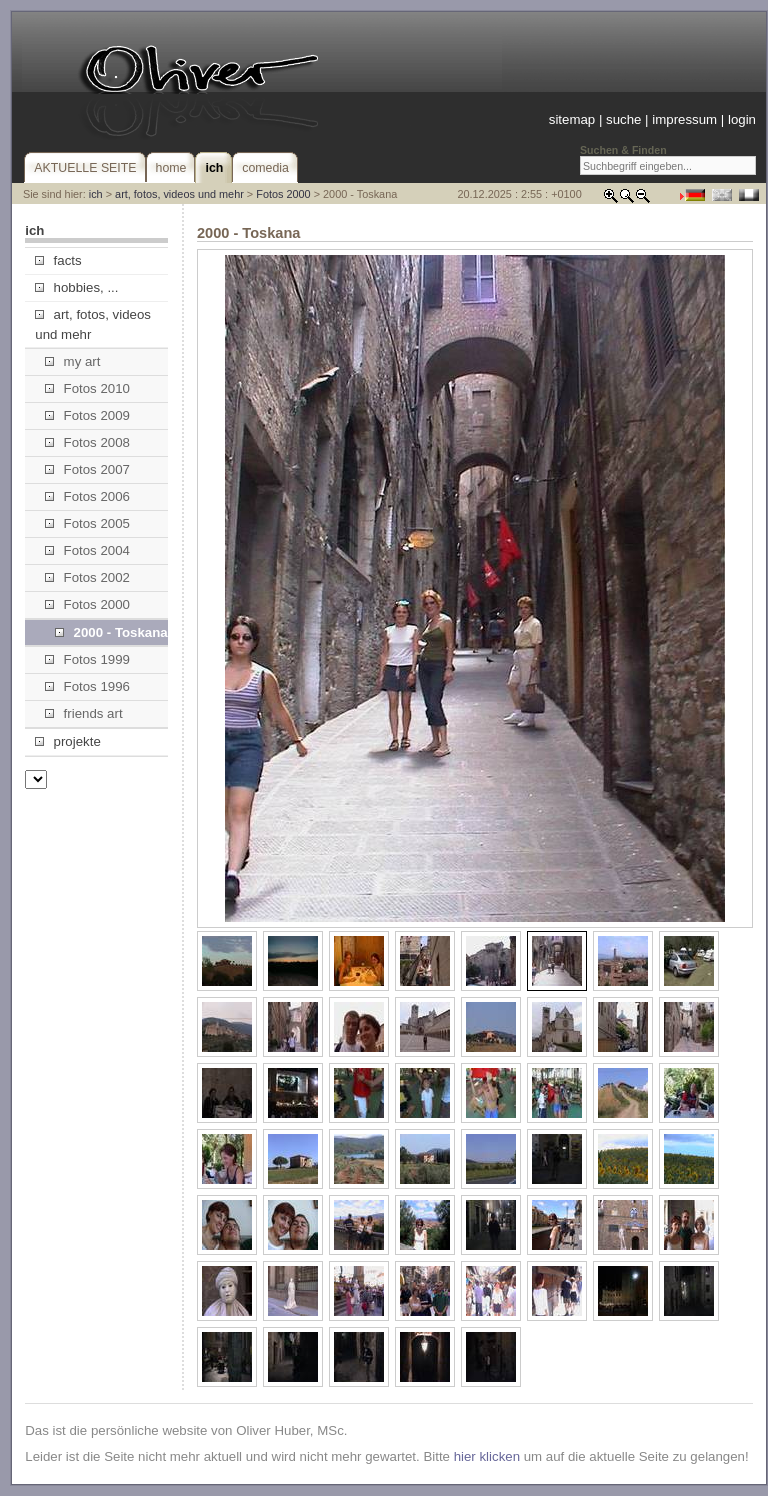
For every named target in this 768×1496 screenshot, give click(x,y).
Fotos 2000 (283, 194)
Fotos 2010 (87, 388)
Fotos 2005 (87, 523)
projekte (67, 741)
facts (58, 260)
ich (96, 194)
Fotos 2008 (87, 442)
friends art (83, 713)
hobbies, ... (76, 287)
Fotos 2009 (87, 415)
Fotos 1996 (87, 686)
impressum (684, 119)
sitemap (572, 119)
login (742, 119)
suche (623, 119)
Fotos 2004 (87, 550)
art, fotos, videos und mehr (179, 194)
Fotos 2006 (87, 496)
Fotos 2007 (87, 469)
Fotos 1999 (87, 659)
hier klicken (487, 1456)
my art (72, 361)
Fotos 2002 (87, 577)
